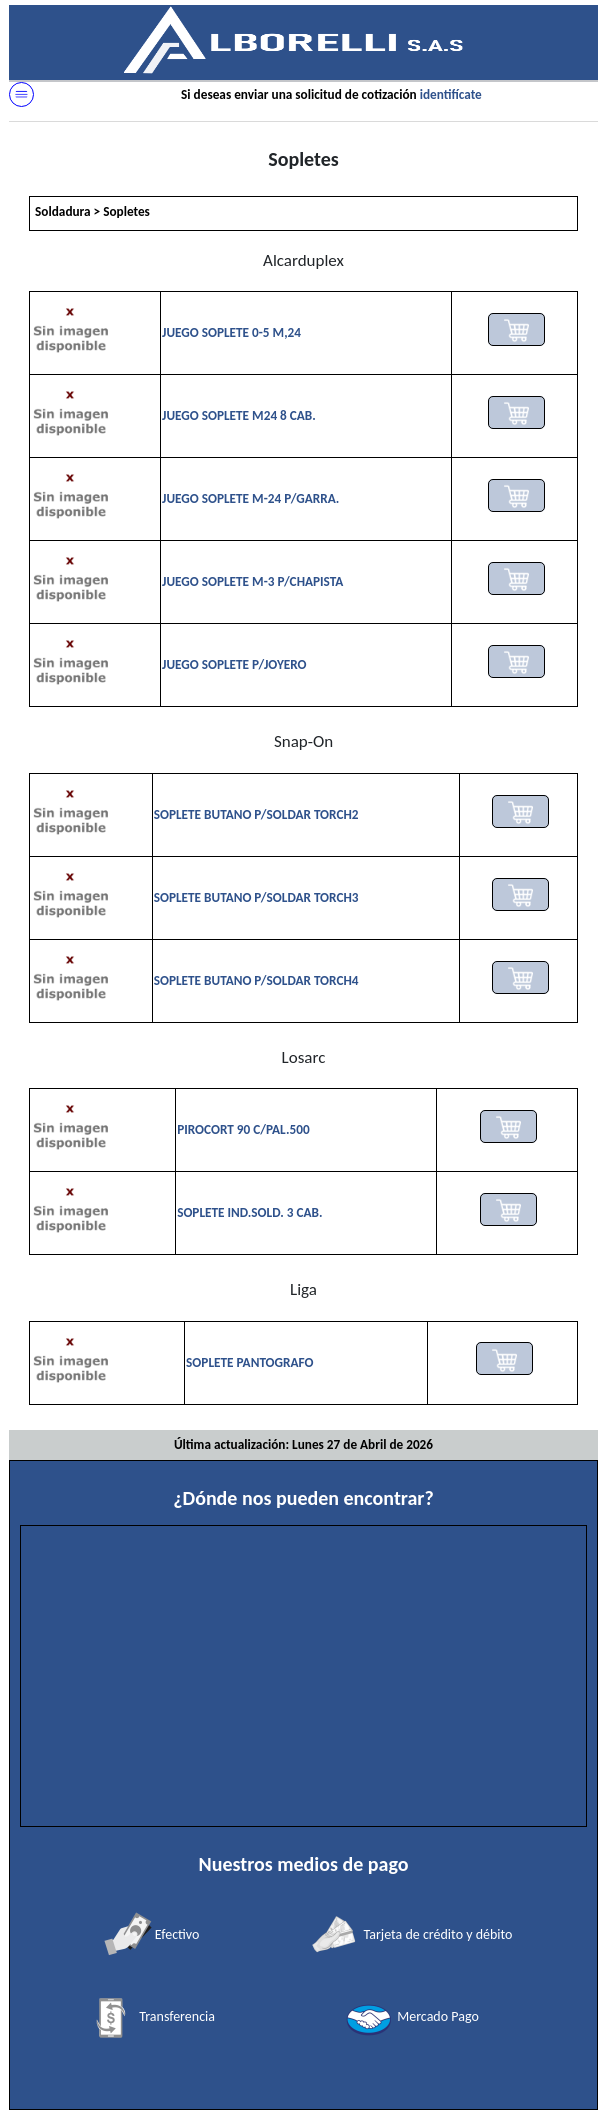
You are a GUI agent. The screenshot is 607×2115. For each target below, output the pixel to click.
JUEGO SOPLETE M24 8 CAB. (239, 415)
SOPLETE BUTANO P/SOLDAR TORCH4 (256, 980)
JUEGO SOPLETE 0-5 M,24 (231, 332)
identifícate (451, 94)
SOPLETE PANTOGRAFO (249, 1362)
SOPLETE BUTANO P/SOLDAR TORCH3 (256, 897)
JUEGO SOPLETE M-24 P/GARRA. (250, 498)
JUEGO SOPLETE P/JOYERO (234, 664)
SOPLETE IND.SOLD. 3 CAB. (249, 1212)
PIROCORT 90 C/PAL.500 (243, 1129)
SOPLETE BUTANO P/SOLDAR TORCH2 (256, 814)
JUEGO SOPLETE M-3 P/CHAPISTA (252, 581)
